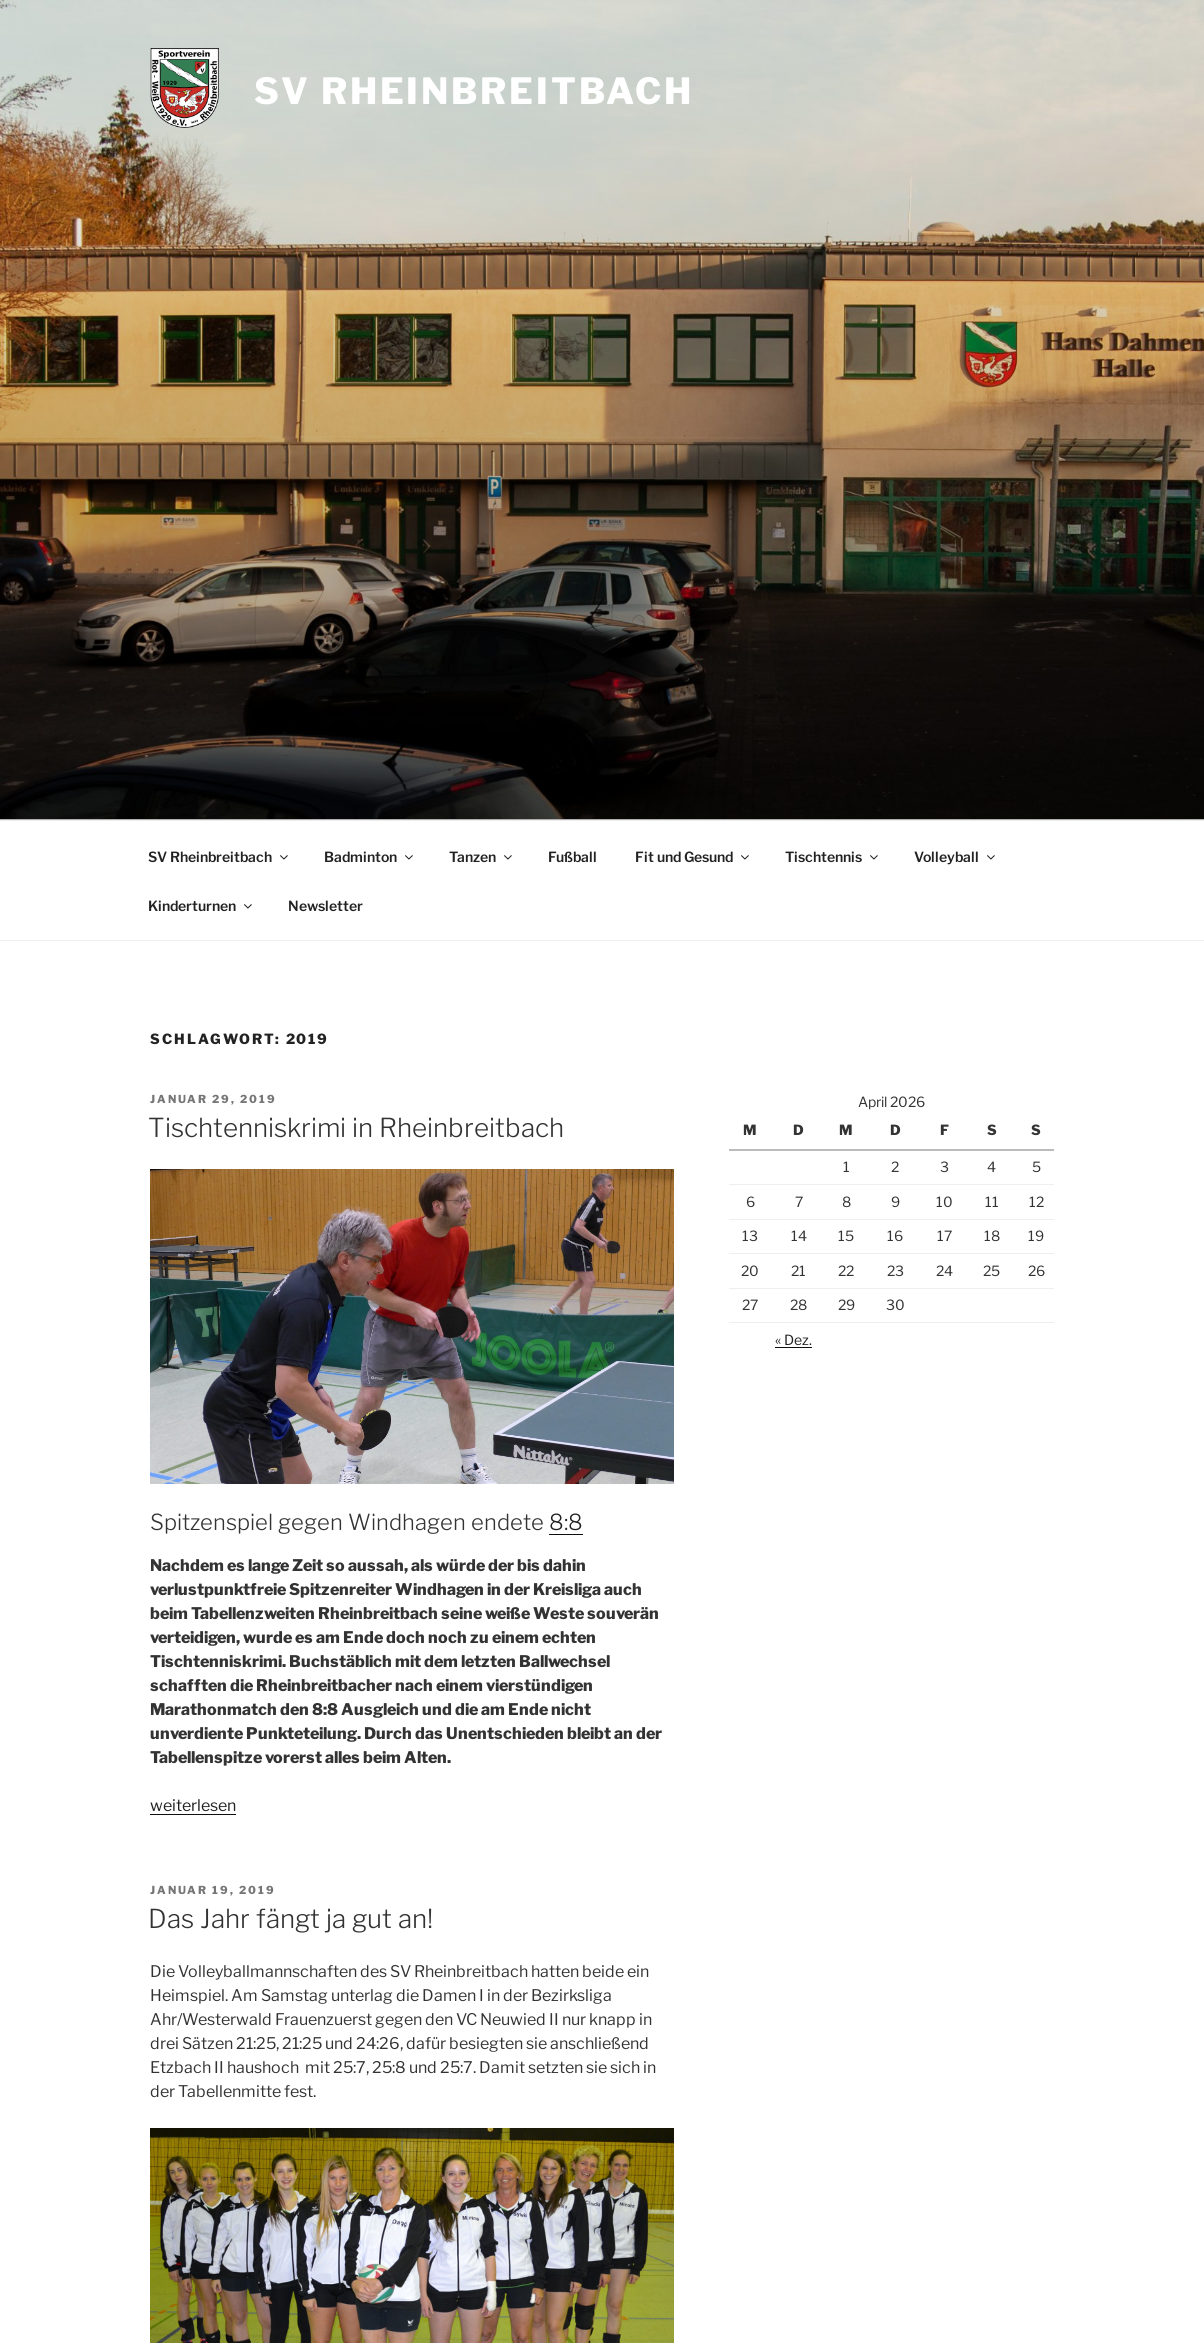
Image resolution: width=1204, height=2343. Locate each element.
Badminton (370, 856)
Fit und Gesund (693, 856)
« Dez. (793, 1339)
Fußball (572, 856)
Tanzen (482, 856)
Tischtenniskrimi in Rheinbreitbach (356, 1127)
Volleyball (956, 856)
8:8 (566, 1522)
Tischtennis (833, 856)
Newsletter (325, 905)
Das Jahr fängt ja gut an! (290, 1918)
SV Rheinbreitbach (474, 91)
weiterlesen (193, 1805)
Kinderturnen (201, 905)
